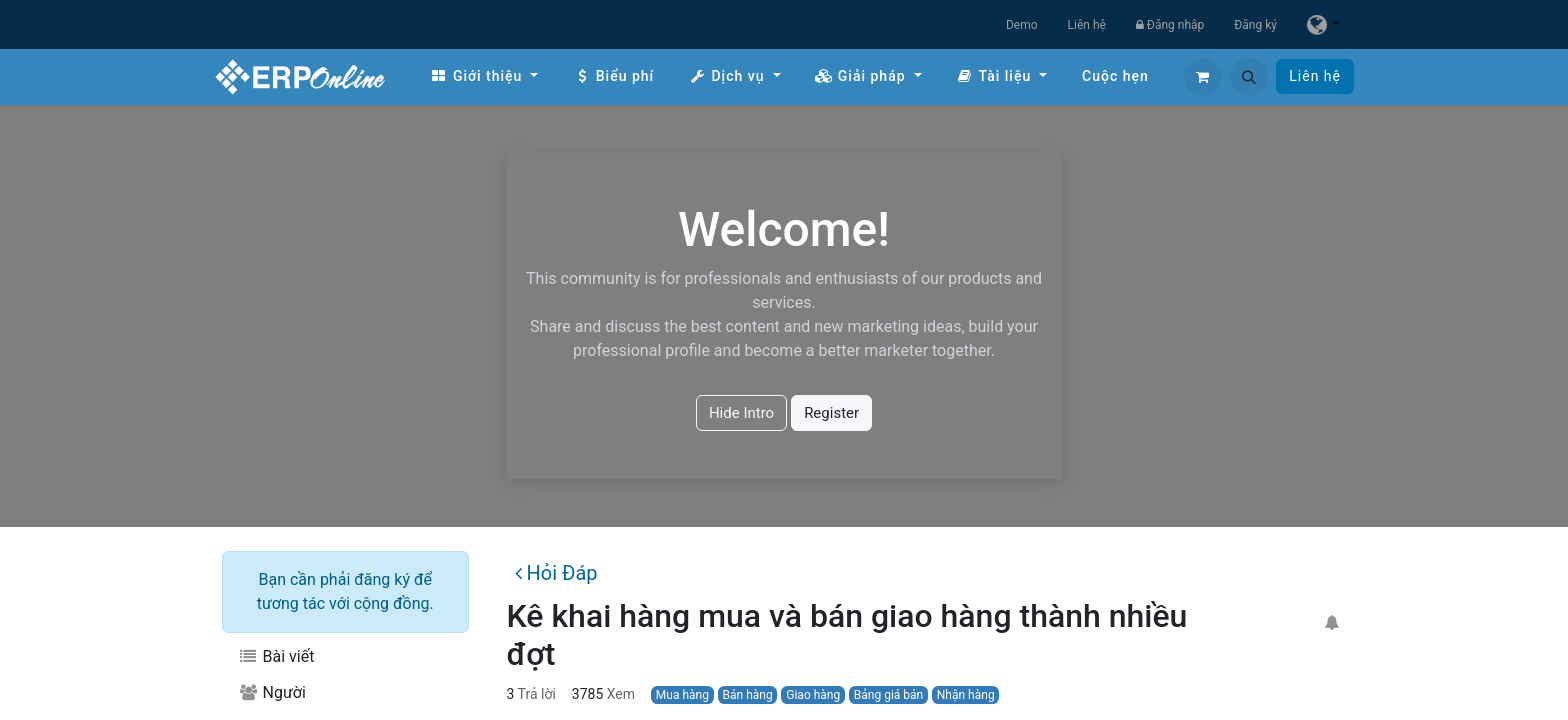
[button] (1249, 77)
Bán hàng (748, 695)
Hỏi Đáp (556, 573)
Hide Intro (741, 413)
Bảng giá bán (888, 695)
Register (831, 413)
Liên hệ (1087, 25)
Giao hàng (813, 695)
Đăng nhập (1170, 25)
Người (272, 692)
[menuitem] (484, 76)
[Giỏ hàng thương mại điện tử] (1203, 77)
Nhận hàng (966, 695)
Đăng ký (1255, 25)
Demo (1022, 25)
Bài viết (276, 656)
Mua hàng (682, 695)
